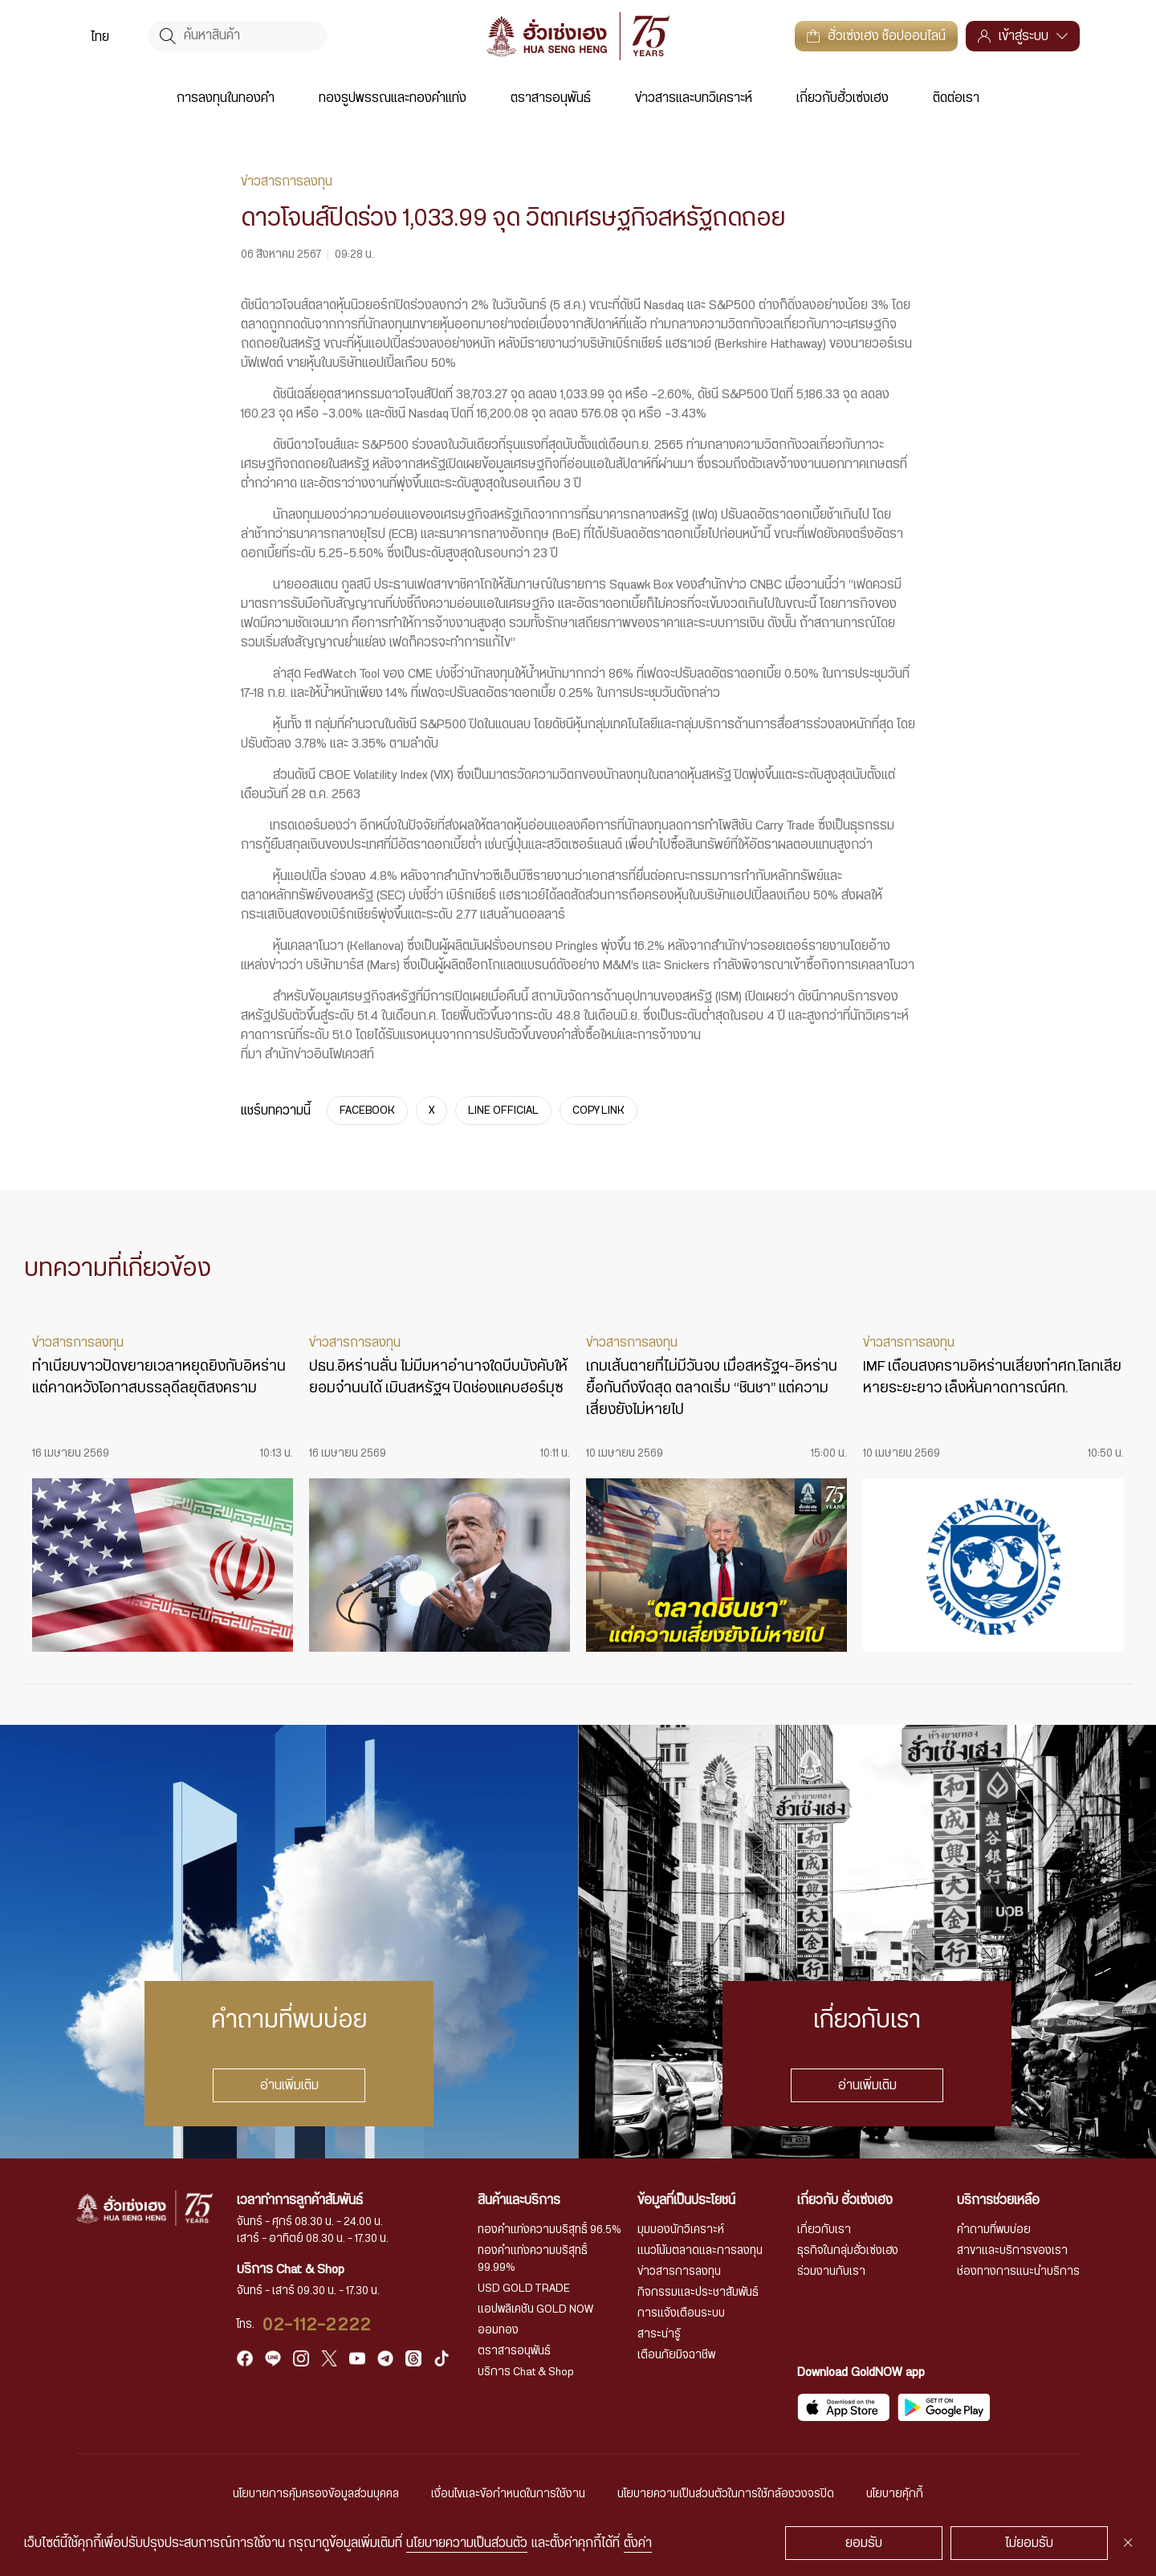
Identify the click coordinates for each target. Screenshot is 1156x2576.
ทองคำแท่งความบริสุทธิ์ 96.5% (549, 2230)
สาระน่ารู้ (659, 2334)
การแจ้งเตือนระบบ (681, 2313)
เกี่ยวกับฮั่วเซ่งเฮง (842, 98)
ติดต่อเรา (956, 98)
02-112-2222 (317, 2324)
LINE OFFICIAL (503, 1110)
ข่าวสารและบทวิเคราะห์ (693, 98)
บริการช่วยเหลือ (998, 2200)
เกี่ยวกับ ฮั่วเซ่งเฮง (845, 2200)
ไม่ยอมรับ (1029, 2543)
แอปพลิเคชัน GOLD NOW (535, 2309)
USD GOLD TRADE (524, 2288)
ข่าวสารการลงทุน (679, 2271)
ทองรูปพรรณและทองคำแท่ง (392, 98)
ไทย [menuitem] (100, 37)
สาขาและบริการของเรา (1012, 2250)
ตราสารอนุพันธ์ (551, 98)
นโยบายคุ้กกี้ (894, 2494)
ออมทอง (498, 2330)
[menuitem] (100, 36)
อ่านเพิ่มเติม (289, 2085)
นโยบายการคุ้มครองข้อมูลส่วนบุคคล (316, 2494)
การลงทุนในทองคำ (226, 98)
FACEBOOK (367, 1110)
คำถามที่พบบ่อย (994, 2230)
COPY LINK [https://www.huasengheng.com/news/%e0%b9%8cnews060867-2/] (598, 1110)
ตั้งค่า (638, 2543)
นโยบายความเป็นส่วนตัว (466, 2543)
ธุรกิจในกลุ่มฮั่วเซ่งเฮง (847, 2250)
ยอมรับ (863, 2543)
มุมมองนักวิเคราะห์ (680, 2230)
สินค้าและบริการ (519, 2200)
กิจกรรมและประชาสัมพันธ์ (698, 2292)
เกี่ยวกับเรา (824, 2230)
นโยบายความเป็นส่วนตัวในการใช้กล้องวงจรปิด (725, 2494)
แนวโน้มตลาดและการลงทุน (700, 2250)
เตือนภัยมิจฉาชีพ (676, 2355)
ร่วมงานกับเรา (831, 2271)
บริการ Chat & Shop (526, 2372)
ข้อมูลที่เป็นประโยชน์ (686, 2200)
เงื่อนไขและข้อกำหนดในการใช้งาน (508, 2494)
